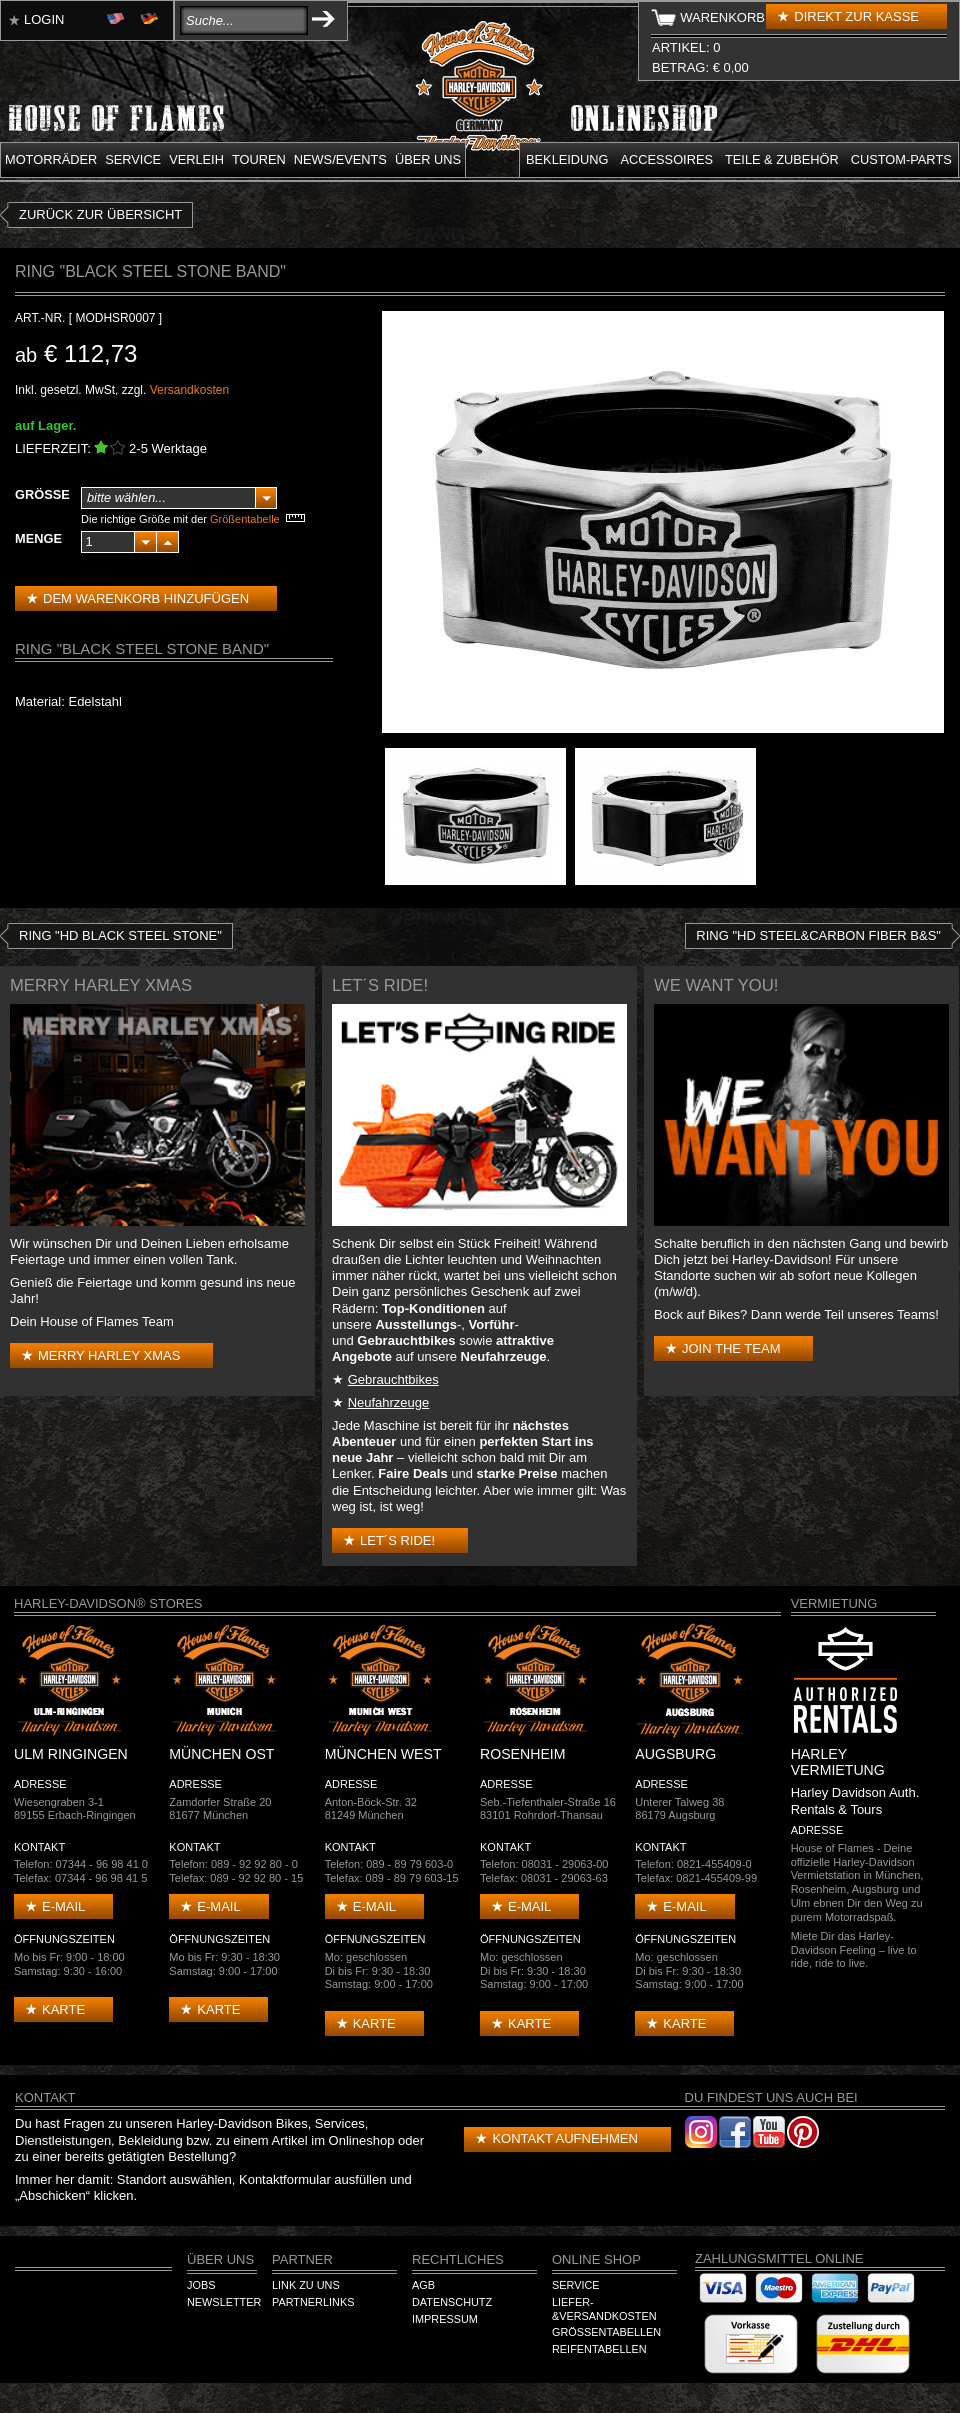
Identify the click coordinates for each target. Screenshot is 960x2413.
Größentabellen (606, 2332)
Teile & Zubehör (782, 159)
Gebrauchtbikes (393, 1379)
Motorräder (51, 159)
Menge (38, 538)
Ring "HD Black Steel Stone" (120, 935)
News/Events (340, 159)
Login (44, 19)
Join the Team (731, 1348)
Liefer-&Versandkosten (604, 2309)
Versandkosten (189, 390)
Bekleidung (567, 159)
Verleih (196, 159)
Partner (302, 2259)
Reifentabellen (599, 2349)
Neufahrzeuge (389, 1402)
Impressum (445, 2319)
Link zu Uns (306, 2285)
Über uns (428, 159)
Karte (63, 2009)
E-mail (63, 1906)
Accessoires (667, 159)
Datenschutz (452, 2302)
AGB (423, 2285)
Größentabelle (245, 519)
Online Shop (596, 2259)
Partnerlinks (313, 2302)
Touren (259, 159)
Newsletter (224, 2302)
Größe (42, 494)
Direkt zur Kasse (856, 16)
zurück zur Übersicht (100, 214)
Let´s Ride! (397, 1540)
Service (133, 159)
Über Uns (220, 2259)
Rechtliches (458, 2259)
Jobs (201, 2285)
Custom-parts (901, 159)
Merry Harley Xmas (109, 1355)
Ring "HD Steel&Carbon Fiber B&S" (818, 935)
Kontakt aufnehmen (564, 2138)
